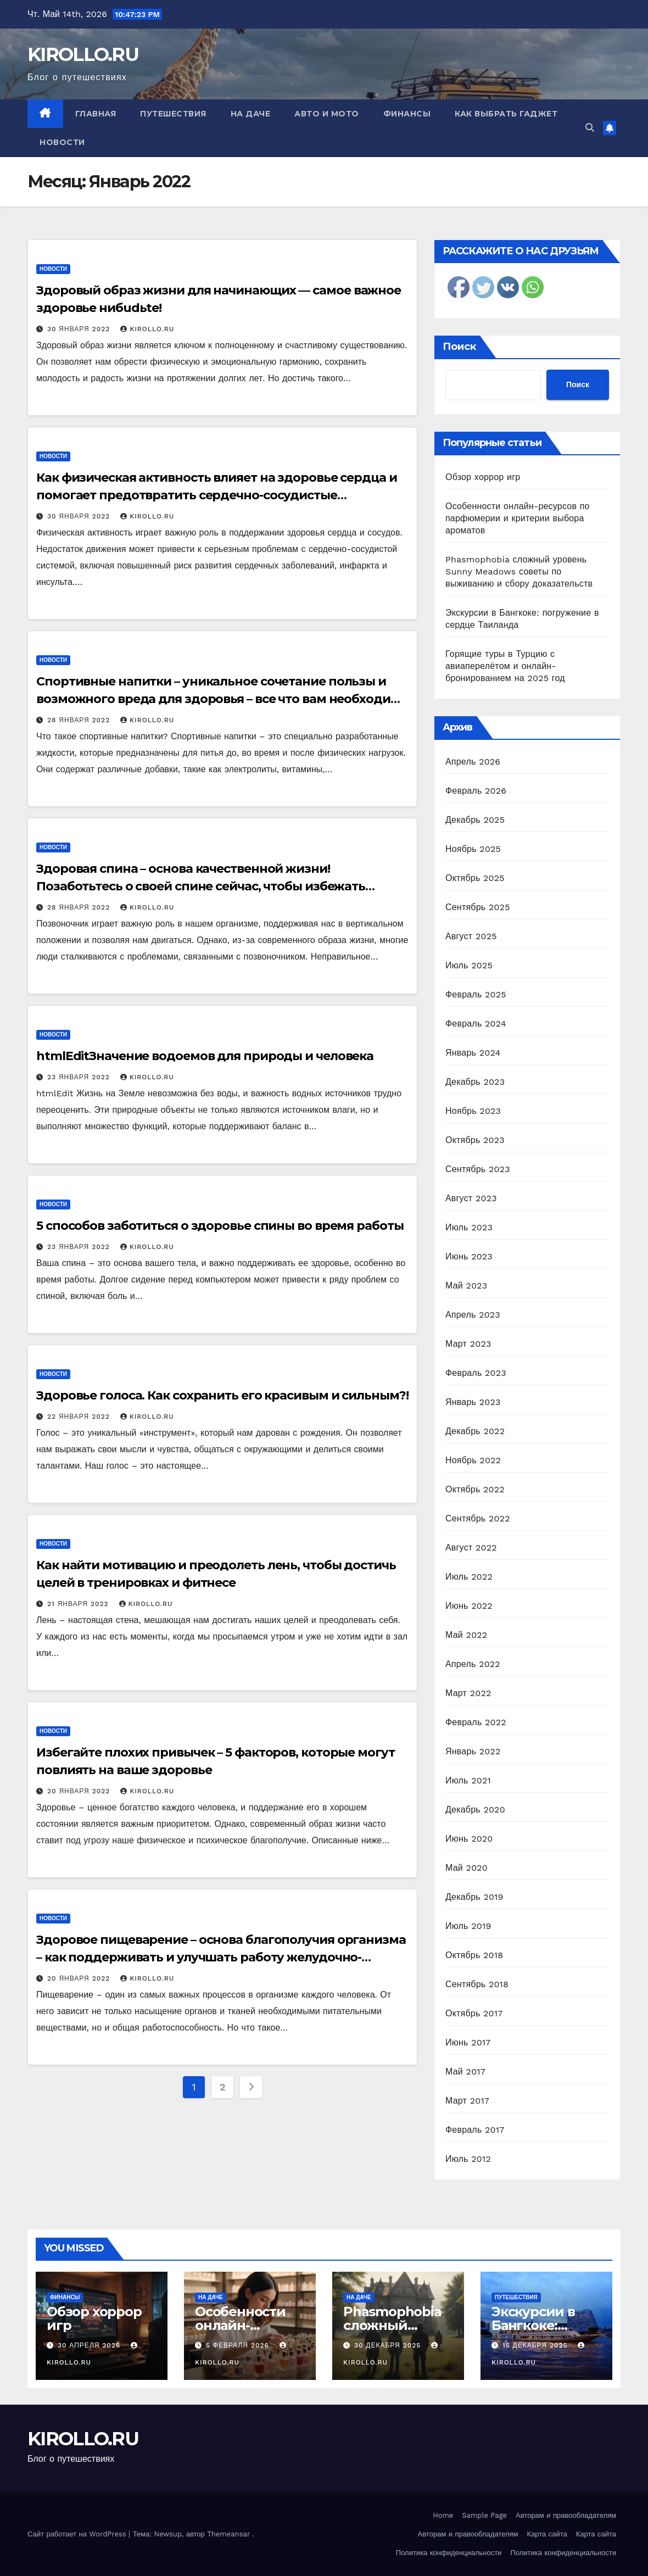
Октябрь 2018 (474, 1955)
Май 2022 (466, 1635)
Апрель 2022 (472, 1664)
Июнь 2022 (469, 1606)
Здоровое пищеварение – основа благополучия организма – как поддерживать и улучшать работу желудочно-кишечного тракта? (221, 1957)
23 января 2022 (80, 1077)
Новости (62, 142)
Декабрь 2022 (475, 1431)
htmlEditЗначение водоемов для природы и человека (204, 1056)
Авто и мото (326, 114)
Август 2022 (471, 1547)
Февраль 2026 (475, 790)
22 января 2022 (80, 1416)
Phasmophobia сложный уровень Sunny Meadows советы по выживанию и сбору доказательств (519, 571)
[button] (589, 127)
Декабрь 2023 (475, 1082)
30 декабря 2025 (388, 2345)
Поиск (459, 347)
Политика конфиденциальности (449, 2553)
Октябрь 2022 (475, 1489)
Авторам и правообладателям (566, 2515)
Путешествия (173, 114)
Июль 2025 (469, 965)
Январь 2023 (472, 1402)
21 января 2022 (79, 1604)
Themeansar (228, 2534)
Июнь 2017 (467, 2042)
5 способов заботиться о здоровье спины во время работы (220, 1225)
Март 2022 (468, 1693)
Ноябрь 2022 (473, 1460)
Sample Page (484, 2515)
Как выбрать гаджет (506, 114)
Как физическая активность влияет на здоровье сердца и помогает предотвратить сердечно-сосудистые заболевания (216, 495)
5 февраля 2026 (239, 2345)
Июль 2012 (468, 2159)
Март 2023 (468, 1344)
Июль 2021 (468, 1780)
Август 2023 (471, 1198)
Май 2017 (465, 2071)
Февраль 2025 (475, 994)
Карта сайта (547, 2534)
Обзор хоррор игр (482, 477)
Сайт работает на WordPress (78, 2534)
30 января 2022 (80, 329)
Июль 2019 (468, 1926)
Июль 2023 (469, 1227)
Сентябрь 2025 (477, 907)
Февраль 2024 (475, 1023)
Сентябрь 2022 (477, 1518)
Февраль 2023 (475, 1373)
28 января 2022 (80, 720)
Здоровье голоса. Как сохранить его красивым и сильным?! (222, 1395)
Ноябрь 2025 (473, 849)
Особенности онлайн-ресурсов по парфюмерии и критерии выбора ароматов (517, 518)
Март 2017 (467, 2100)
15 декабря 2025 (536, 2345)
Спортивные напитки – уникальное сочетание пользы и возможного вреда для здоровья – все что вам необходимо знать (222, 699)
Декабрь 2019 (474, 1897)
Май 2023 (466, 1285)
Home (443, 2515)
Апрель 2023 (472, 1314)
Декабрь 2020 (475, 1809)
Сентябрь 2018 (477, 1984)
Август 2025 (471, 936)
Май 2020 (466, 1868)
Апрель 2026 (472, 761)
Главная (95, 114)
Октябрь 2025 (475, 878)
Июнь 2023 (469, 1256)
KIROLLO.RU (82, 54)
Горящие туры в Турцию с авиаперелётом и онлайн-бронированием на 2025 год (505, 666)
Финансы (407, 114)
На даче (251, 114)
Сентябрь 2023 (477, 1169)
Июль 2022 (469, 1576)
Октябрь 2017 (473, 2013)
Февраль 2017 (474, 2130)
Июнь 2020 (469, 1838)
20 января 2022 (80, 1791)
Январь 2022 (472, 1751)
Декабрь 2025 (475, 820)
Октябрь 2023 (475, 1140)
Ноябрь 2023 (473, 1111)
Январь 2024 (472, 1052)
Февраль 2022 (475, 1722)
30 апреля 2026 (90, 2345)
